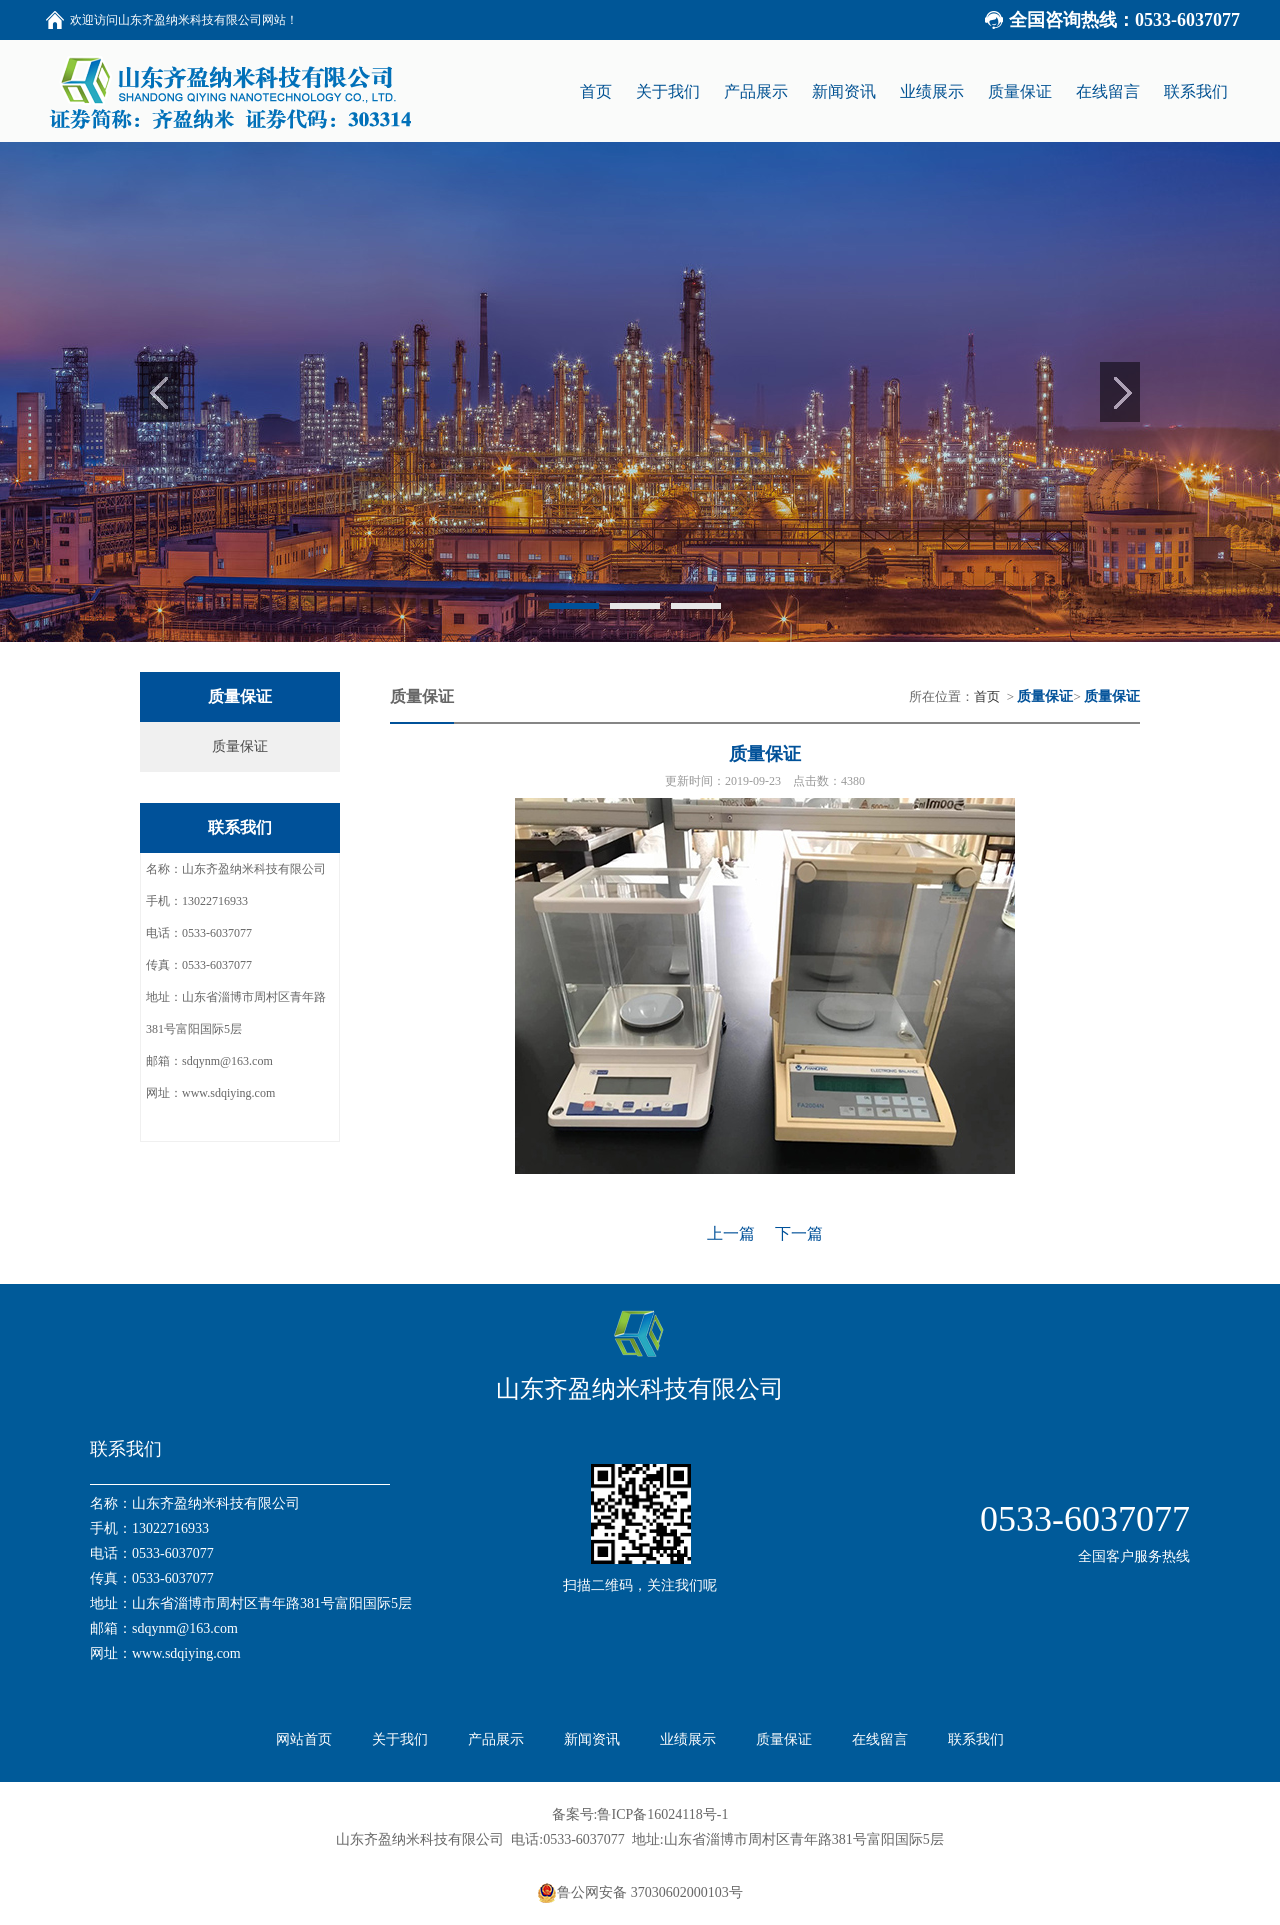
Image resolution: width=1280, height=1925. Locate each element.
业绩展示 (688, 1739)
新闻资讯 (592, 1739)
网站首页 (304, 1739)
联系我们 (976, 1739)
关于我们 (400, 1739)
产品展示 (496, 1739)
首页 (987, 696)
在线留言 (880, 1739)
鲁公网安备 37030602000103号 (640, 1893)
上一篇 (731, 1233)
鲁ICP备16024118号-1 (662, 1814)
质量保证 (240, 746)
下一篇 (799, 1233)
